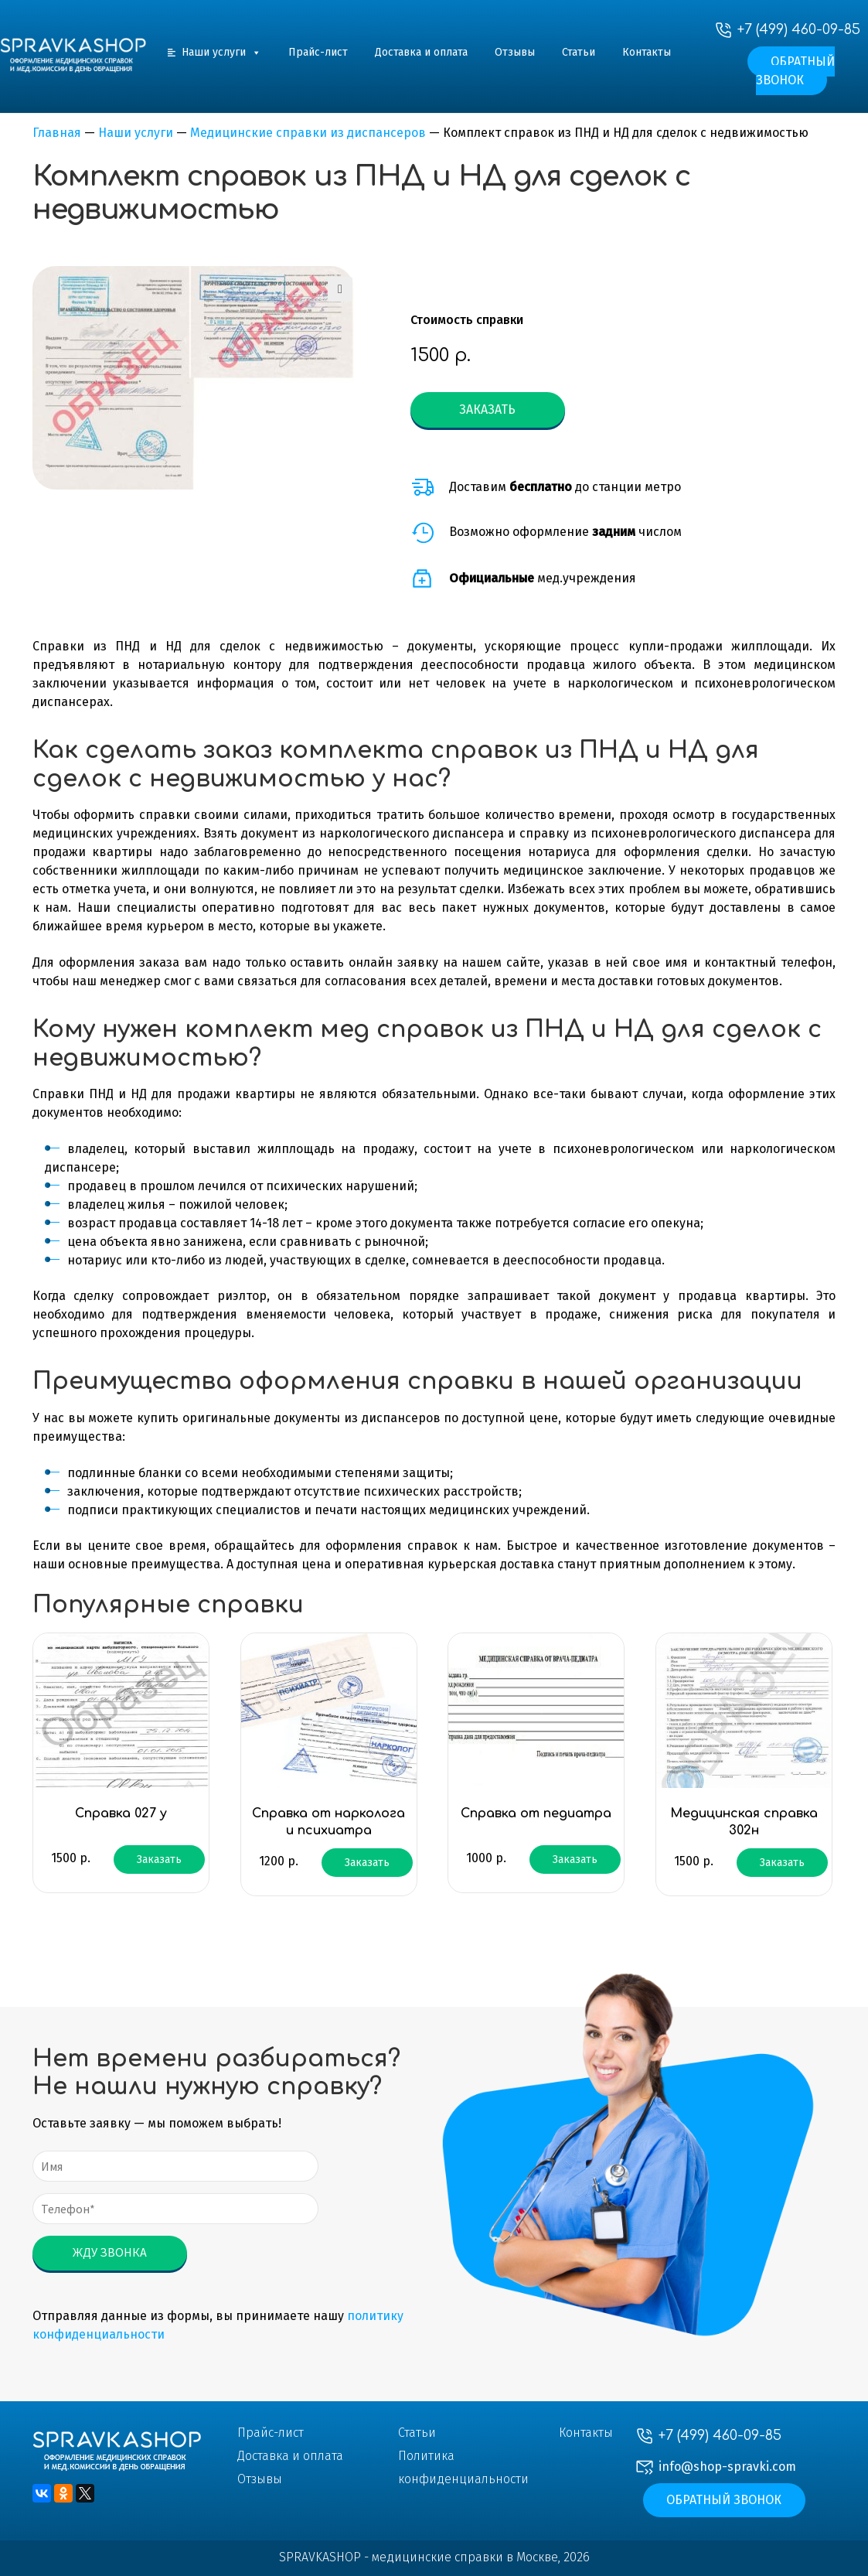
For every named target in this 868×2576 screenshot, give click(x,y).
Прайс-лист (318, 52)
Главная (56, 132)
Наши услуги (221, 52)
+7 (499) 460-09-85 (798, 29)
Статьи (578, 52)
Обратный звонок (796, 70)
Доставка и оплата (421, 52)
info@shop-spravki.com (727, 2466)
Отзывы (515, 52)
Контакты (646, 52)
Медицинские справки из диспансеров (308, 132)
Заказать (487, 409)
